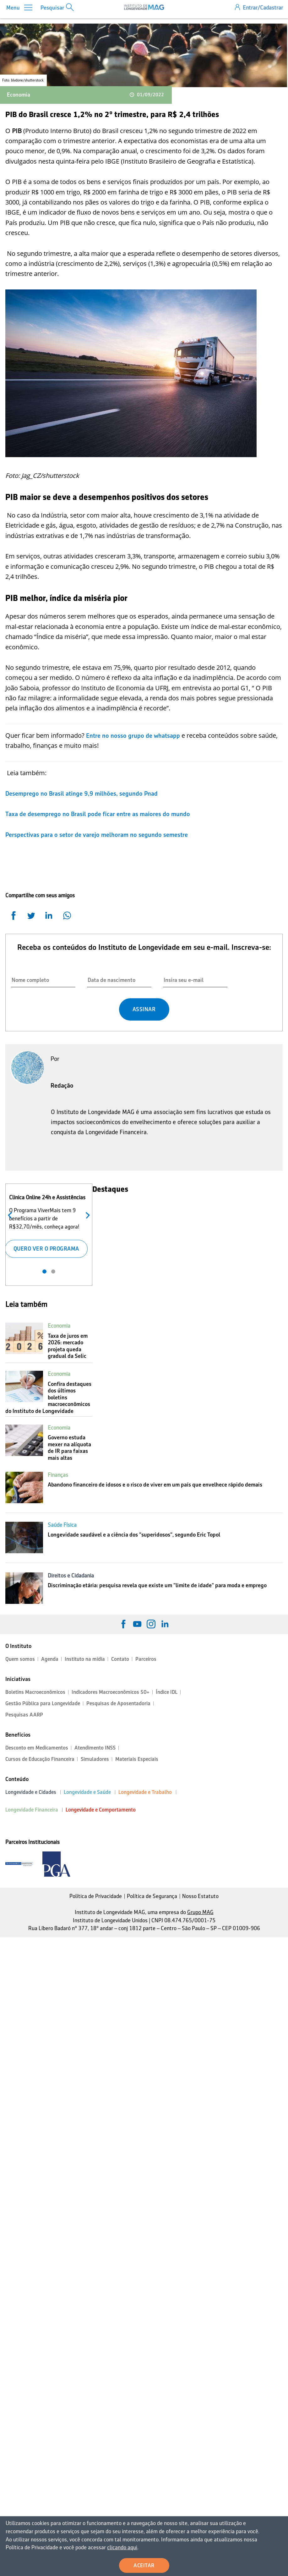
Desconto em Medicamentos (36, 1748)
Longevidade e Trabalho (145, 1792)
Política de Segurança (152, 1896)
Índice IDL (166, 1692)
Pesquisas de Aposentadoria (118, 1703)
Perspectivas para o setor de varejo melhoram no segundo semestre (96, 834)
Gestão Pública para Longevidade (42, 1703)
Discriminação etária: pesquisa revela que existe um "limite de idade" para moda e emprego (157, 1585)
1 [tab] (44, 1271)
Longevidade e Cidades (30, 1792)
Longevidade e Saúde (87, 1792)
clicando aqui (100, 2548)
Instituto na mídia (85, 1659)
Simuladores (95, 1759)
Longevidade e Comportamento (101, 1810)
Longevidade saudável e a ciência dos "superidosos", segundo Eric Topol (134, 1535)
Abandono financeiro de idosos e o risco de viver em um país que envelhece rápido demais (155, 1484)
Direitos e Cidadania (71, 1575)
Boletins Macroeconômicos (35, 1692)
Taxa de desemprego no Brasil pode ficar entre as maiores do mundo (97, 813)
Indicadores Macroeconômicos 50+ (110, 1692)
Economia (18, 95)
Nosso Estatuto (200, 1896)
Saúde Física (62, 1525)
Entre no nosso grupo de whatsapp (133, 735)
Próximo (86, 1214)
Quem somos (20, 1659)
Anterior (11, 1214)
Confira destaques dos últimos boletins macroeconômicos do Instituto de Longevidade (48, 1397)
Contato (120, 1659)
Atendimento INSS (95, 1748)
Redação (62, 1085)
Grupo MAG (200, 1912)
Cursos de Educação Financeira (39, 1759)
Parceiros (145, 1659)
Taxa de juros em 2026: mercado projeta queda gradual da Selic (68, 1346)
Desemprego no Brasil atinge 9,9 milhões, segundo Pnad (81, 793)
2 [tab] (53, 1271)
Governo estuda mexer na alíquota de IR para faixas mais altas (69, 1447)
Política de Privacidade (95, 1896)
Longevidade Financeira (31, 1810)
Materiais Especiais (136, 1759)
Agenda (49, 1659)
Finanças (58, 1475)
